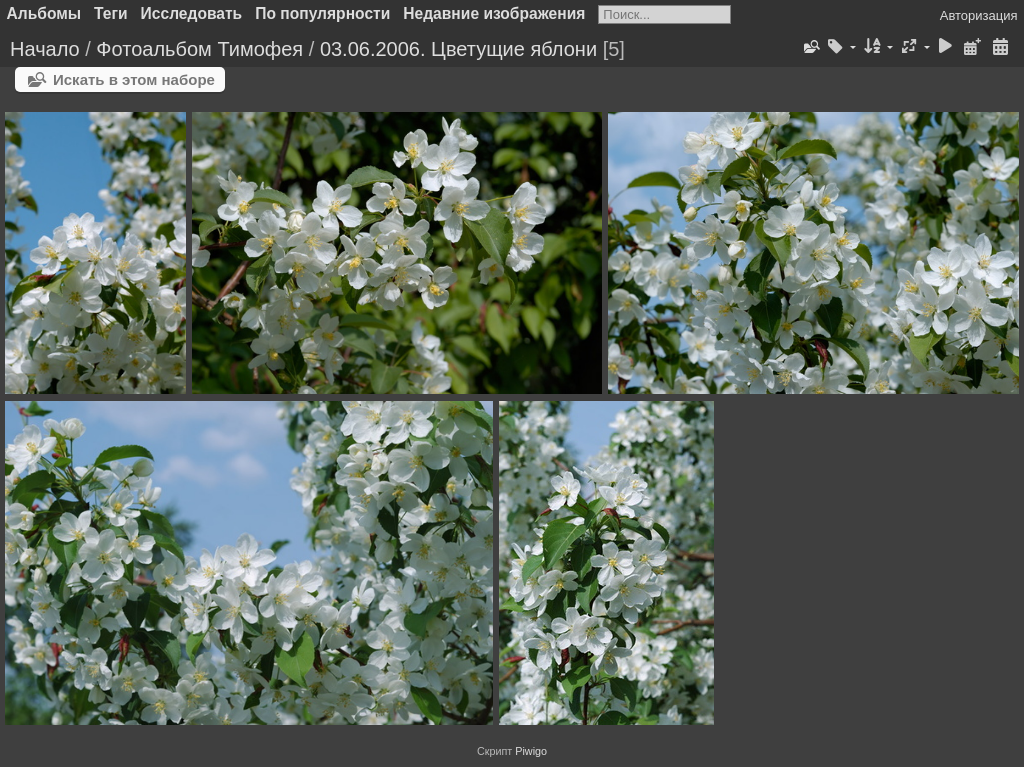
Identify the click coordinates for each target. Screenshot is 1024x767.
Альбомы (44, 13)
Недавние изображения (494, 13)
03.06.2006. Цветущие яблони (458, 49)
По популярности (322, 13)
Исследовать (192, 13)
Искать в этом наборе (134, 79)
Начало (45, 49)
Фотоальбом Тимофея (199, 49)
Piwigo (531, 751)
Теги (111, 13)
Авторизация (979, 15)
